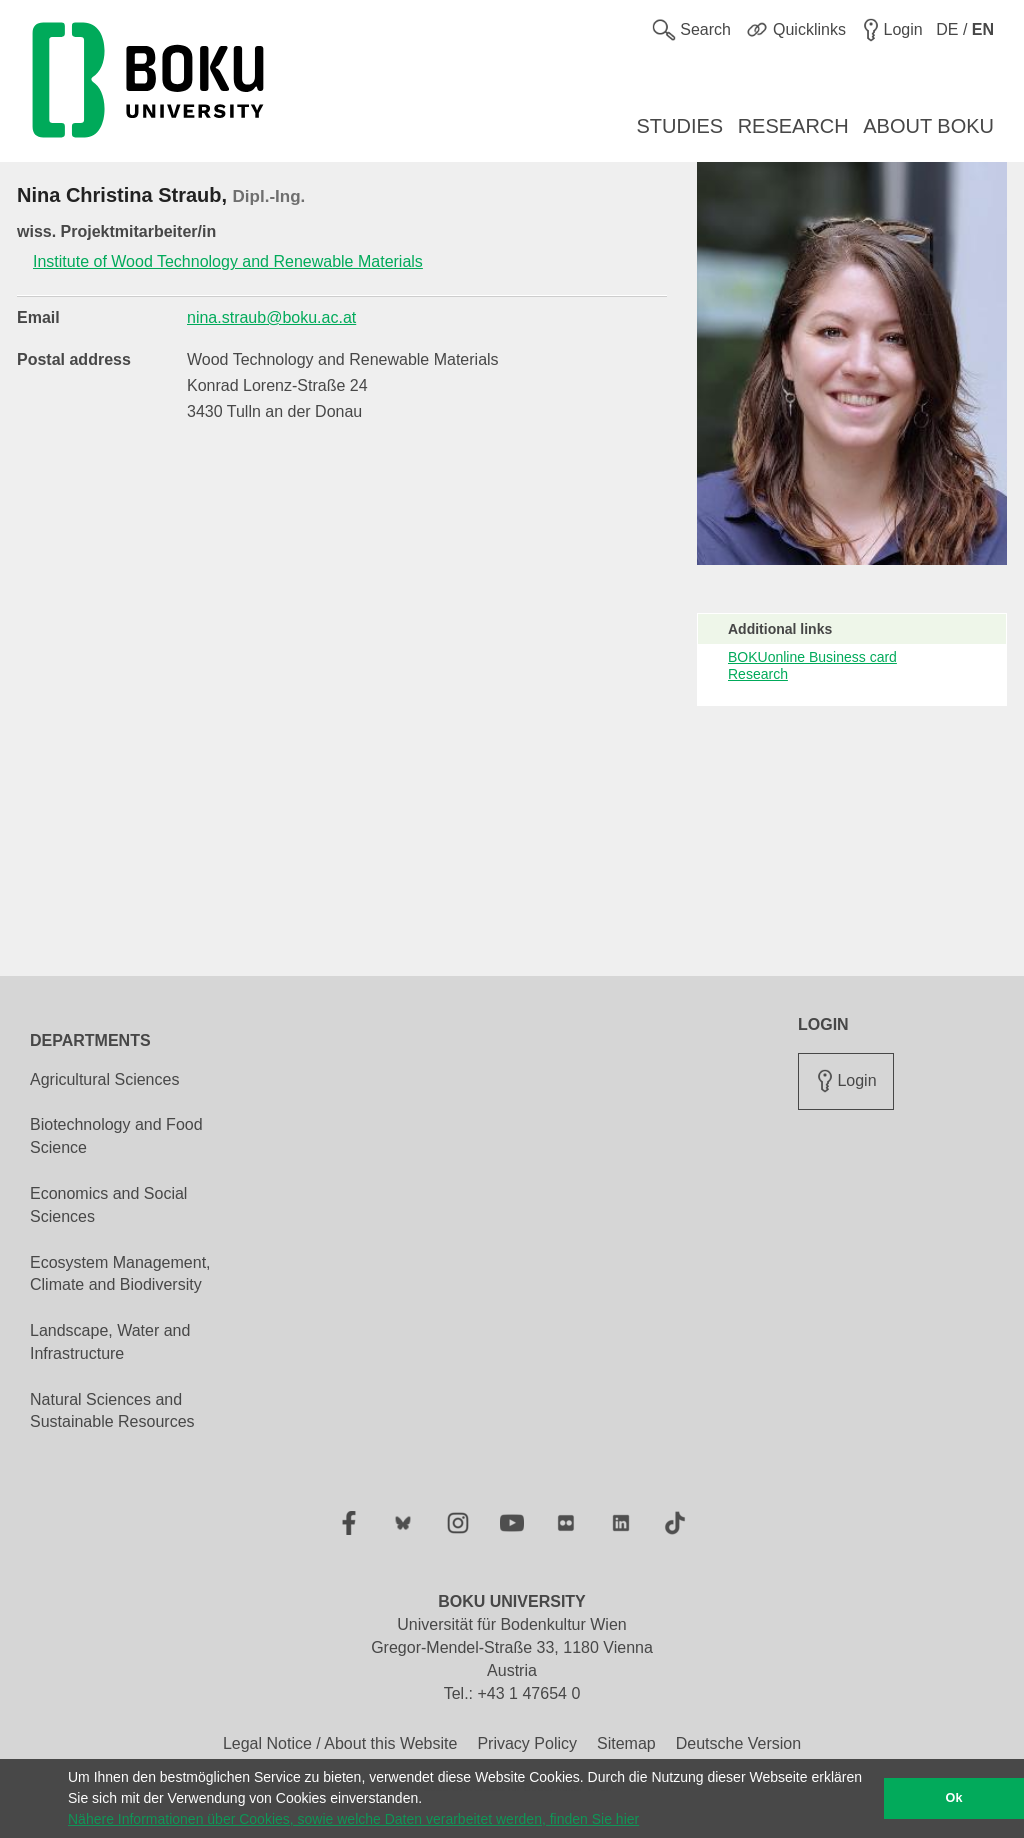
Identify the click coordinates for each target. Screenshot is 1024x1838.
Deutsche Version (738, 1743)
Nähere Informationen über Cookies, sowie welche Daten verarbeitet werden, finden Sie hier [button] (353, 1819)
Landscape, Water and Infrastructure (110, 1342)
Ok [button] (954, 1798)
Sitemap (626, 1743)
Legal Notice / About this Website (340, 1743)
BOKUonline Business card (812, 657)
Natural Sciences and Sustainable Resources (112, 1411)
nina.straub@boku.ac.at (271, 317)
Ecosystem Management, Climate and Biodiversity (120, 1274)
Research (758, 674)
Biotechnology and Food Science (116, 1136)
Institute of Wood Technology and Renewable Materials (228, 261)
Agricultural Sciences (104, 1079)
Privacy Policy (527, 1743)
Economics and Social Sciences (108, 1205)
